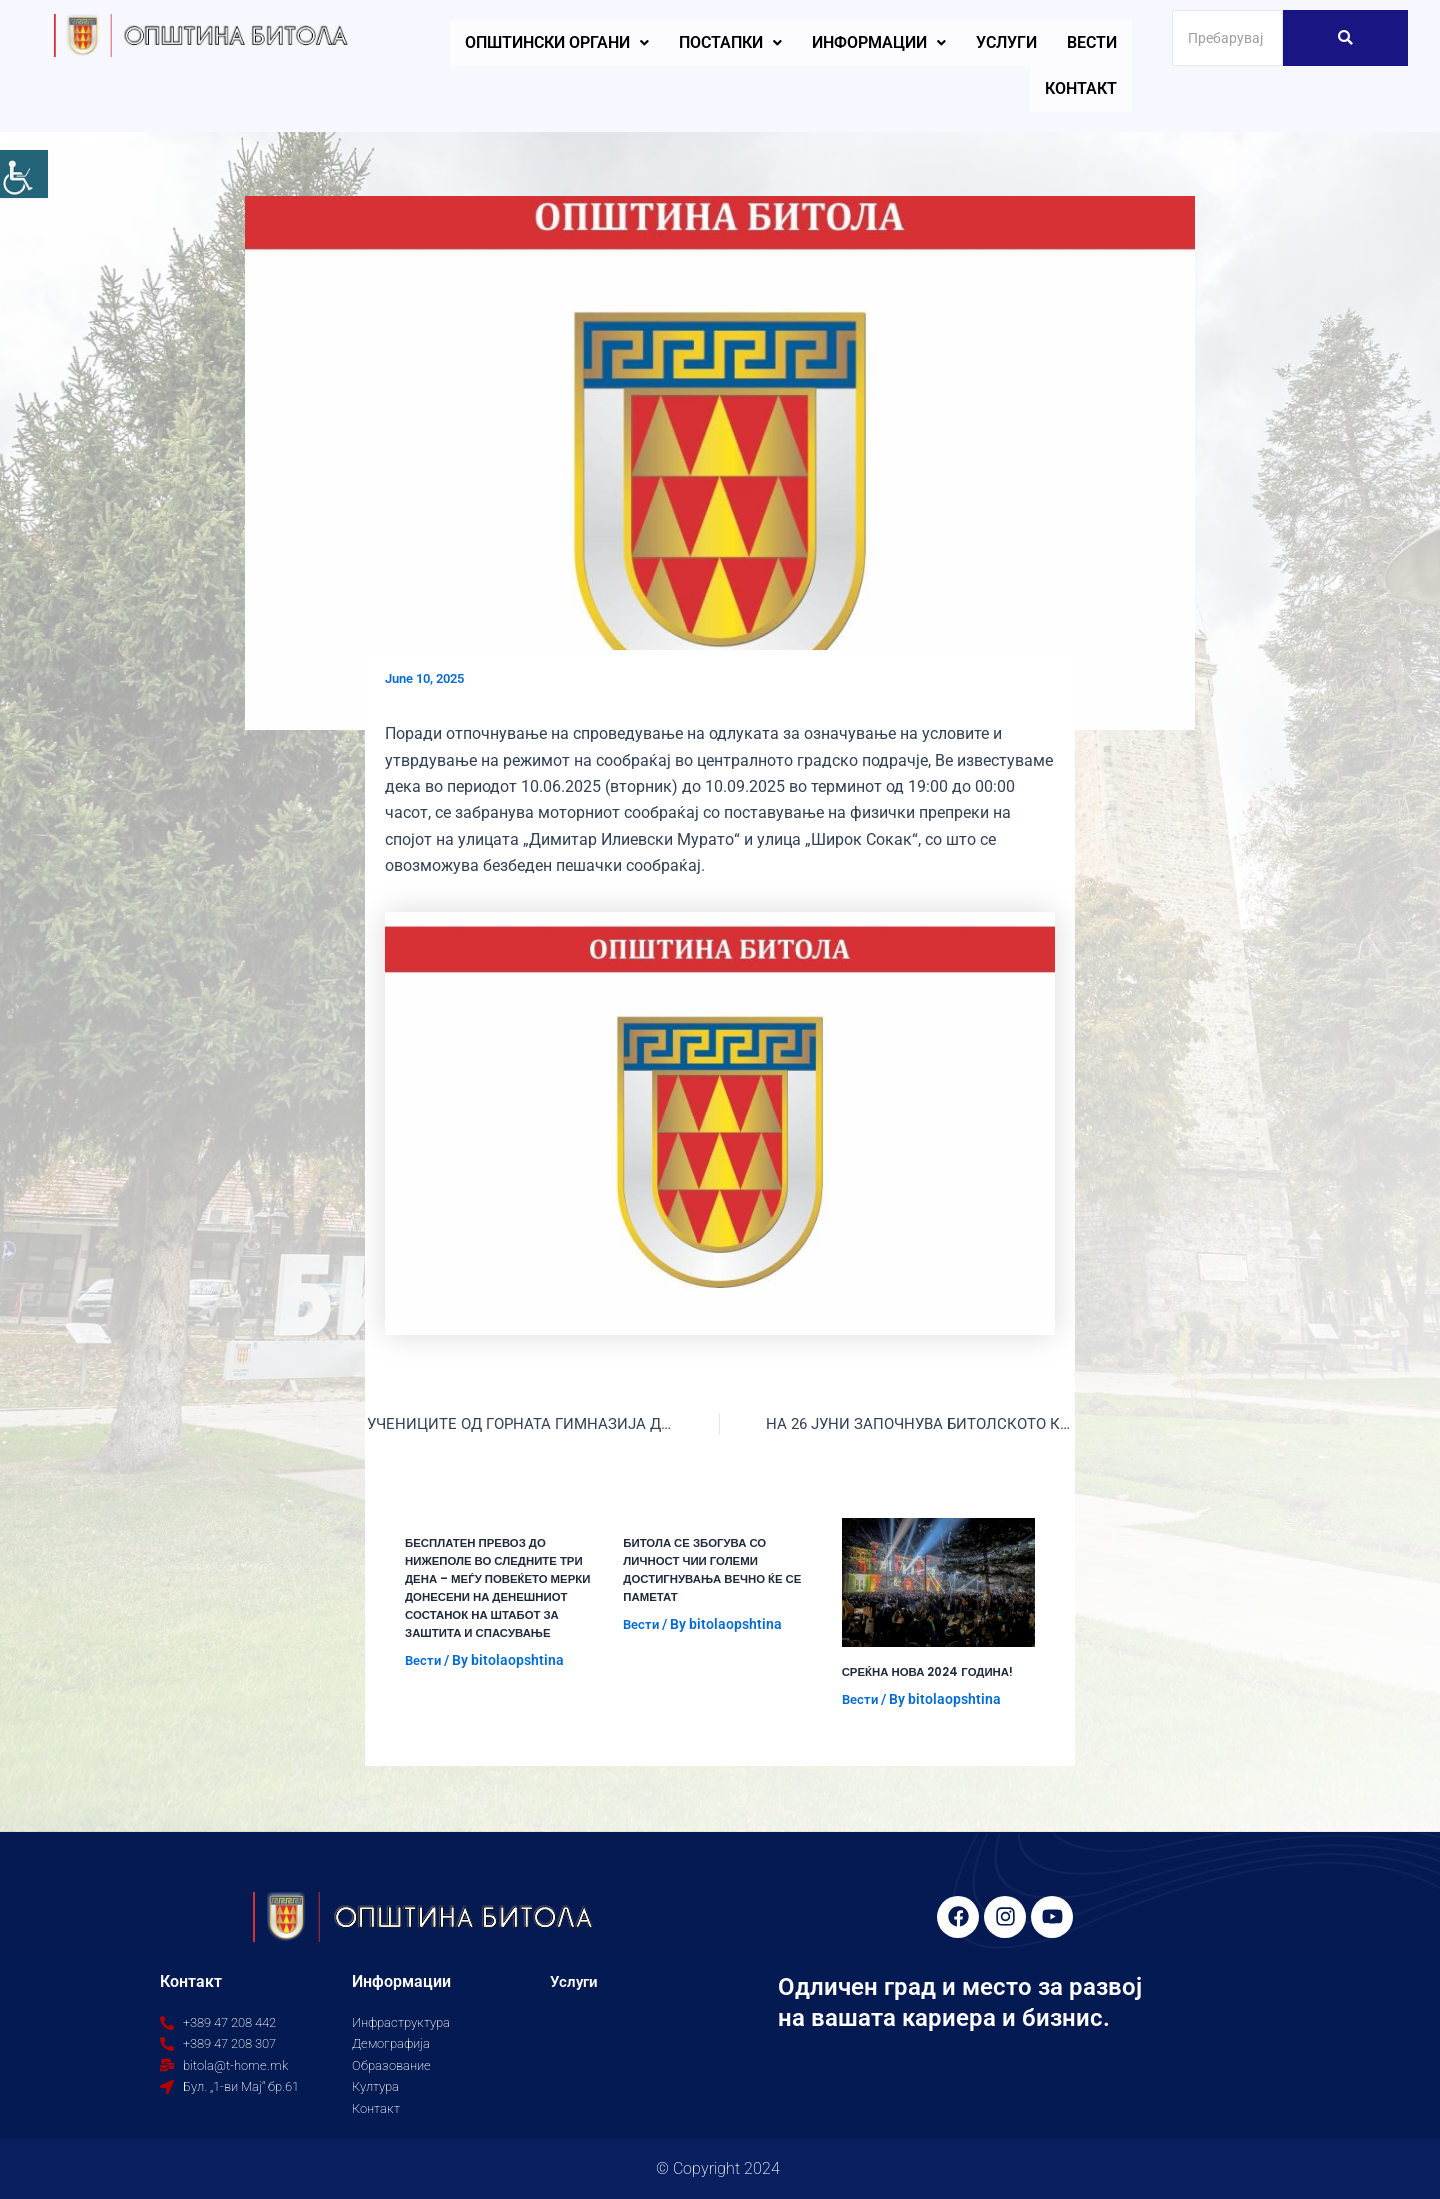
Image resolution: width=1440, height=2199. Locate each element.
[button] (557, 43)
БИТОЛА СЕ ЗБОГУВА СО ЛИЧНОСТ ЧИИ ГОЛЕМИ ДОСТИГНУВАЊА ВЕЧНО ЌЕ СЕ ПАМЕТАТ (716, 1570)
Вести (1092, 42)
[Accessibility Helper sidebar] (24, 174)
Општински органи (557, 42)
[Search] (1227, 38)
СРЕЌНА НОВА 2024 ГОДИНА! (931, 1672)
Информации (879, 42)
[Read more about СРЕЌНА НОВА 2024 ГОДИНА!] (938, 1583)
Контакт (1081, 88)
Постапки (730, 42)
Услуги (1006, 42)
